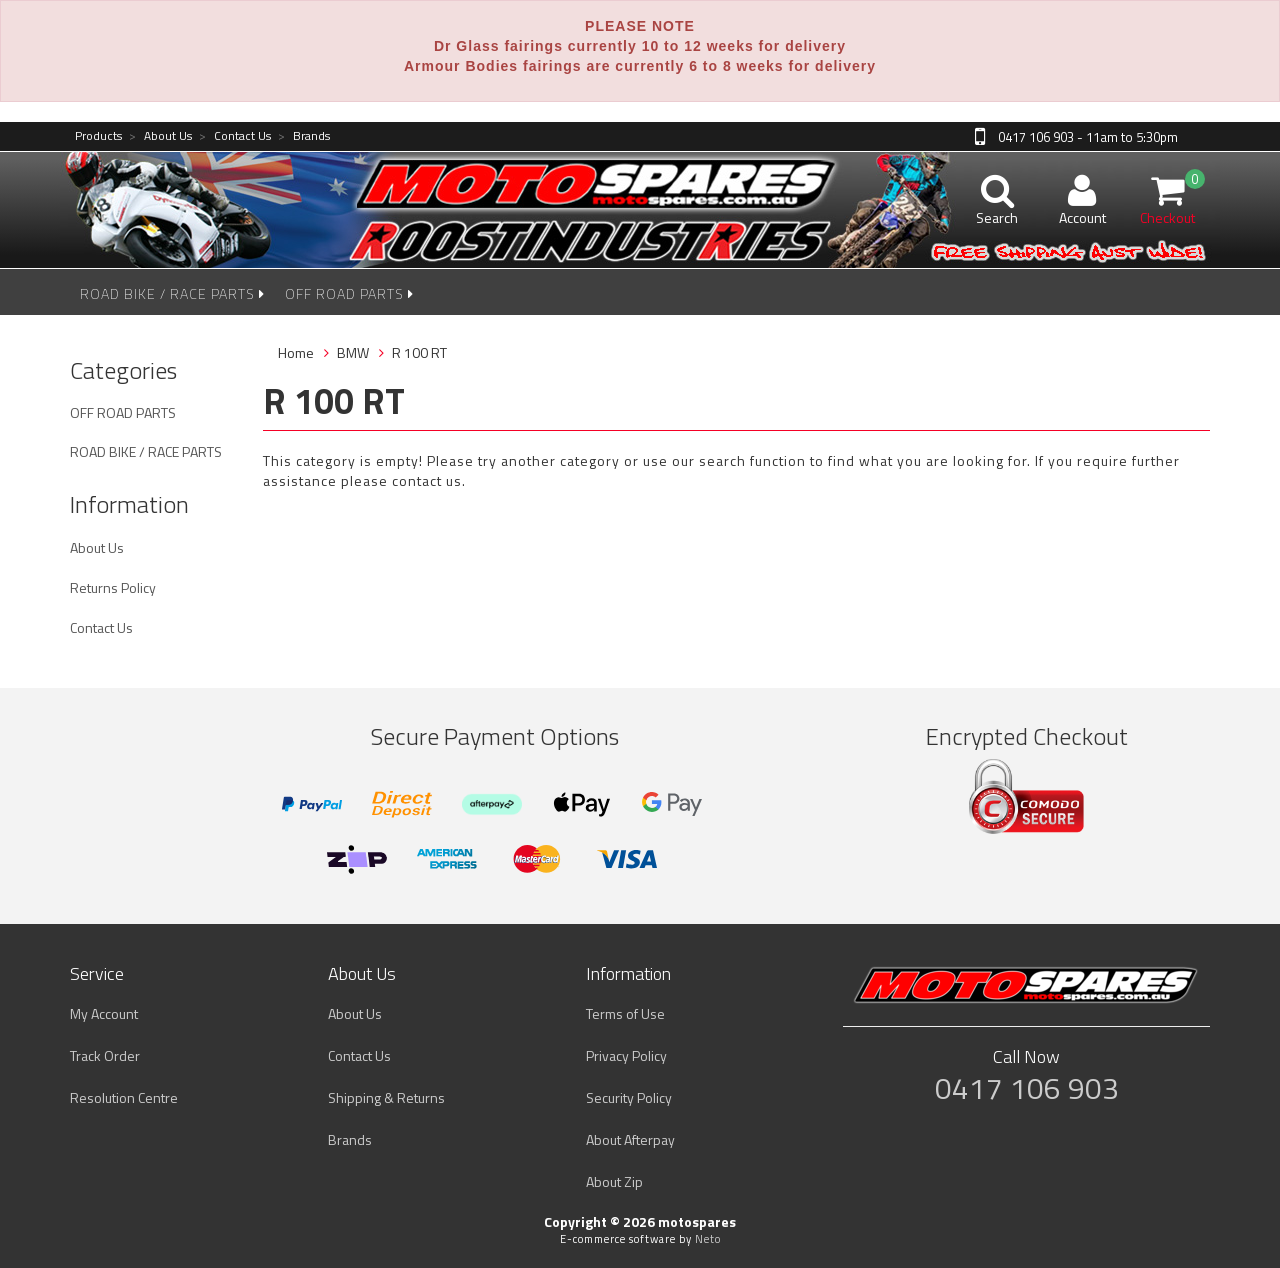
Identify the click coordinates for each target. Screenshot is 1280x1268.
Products (98, 136)
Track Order (105, 1055)
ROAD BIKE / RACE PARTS (172, 293)
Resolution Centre (124, 1097)
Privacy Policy (626, 1055)
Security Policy (629, 1097)
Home (296, 352)
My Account (104, 1013)
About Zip (614, 1181)
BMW (353, 352)
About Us (160, 136)
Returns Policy (113, 587)
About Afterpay (630, 1139)
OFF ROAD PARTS (349, 293)
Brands (304, 136)
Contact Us (235, 136)
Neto (708, 1239)
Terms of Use (625, 1013)
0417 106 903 (1027, 1088)
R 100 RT (419, 352)
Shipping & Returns (386, 1097)
